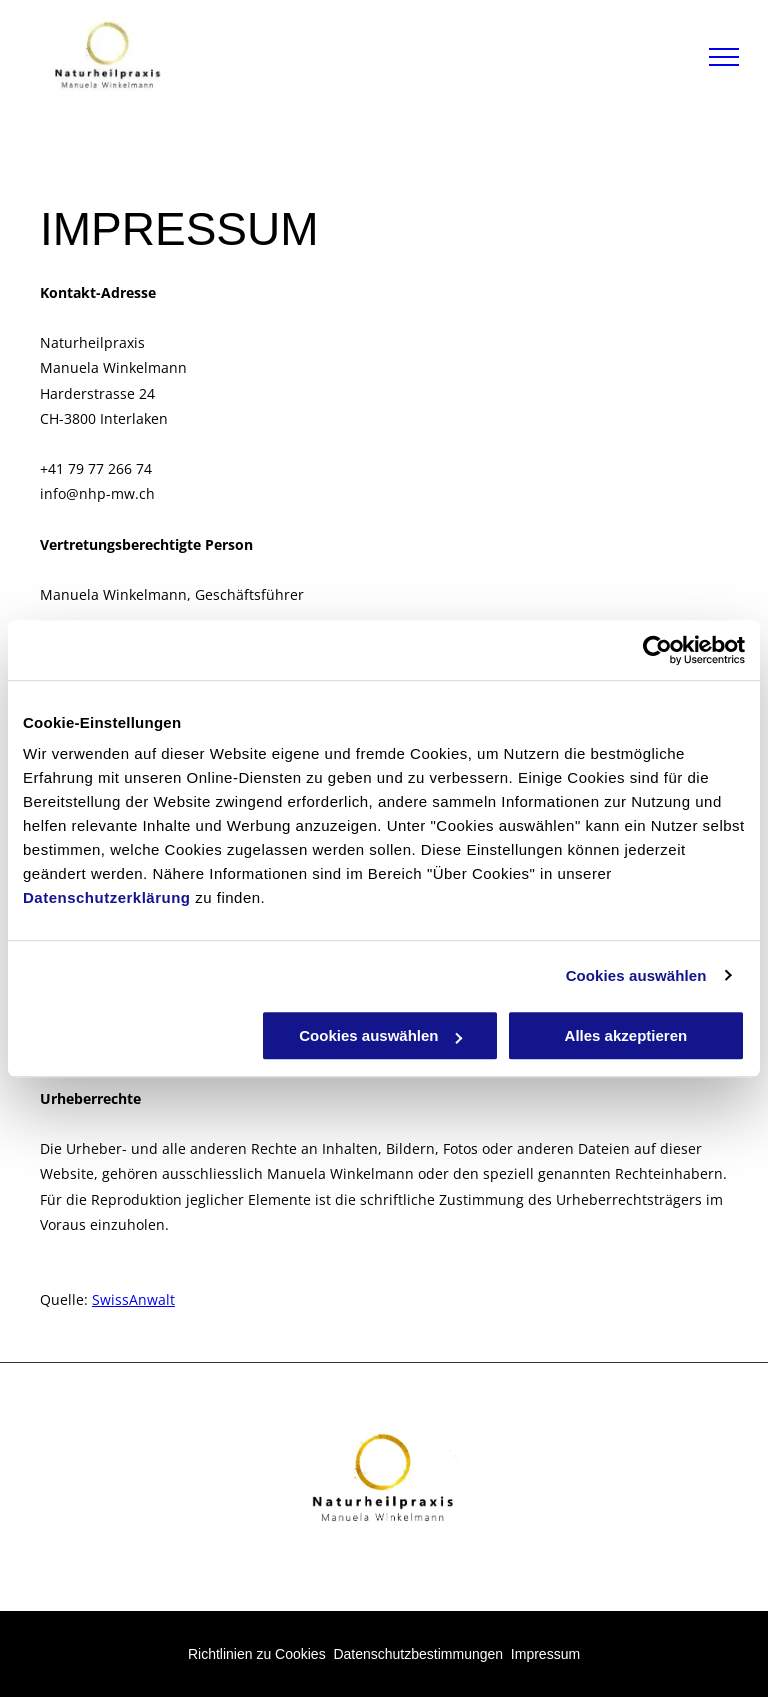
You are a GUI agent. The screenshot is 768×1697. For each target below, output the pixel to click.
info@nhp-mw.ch (97, 493)
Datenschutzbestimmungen (418, 1654)
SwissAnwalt (133, 1299)
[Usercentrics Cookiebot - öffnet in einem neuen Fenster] (657, 650)
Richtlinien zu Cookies (257, 1654)
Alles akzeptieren (626, 1035)
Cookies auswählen (636, 975)
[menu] (724, 57)
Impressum (545, 1654)
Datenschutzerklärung (107, 897)
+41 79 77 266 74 (96, 468)
